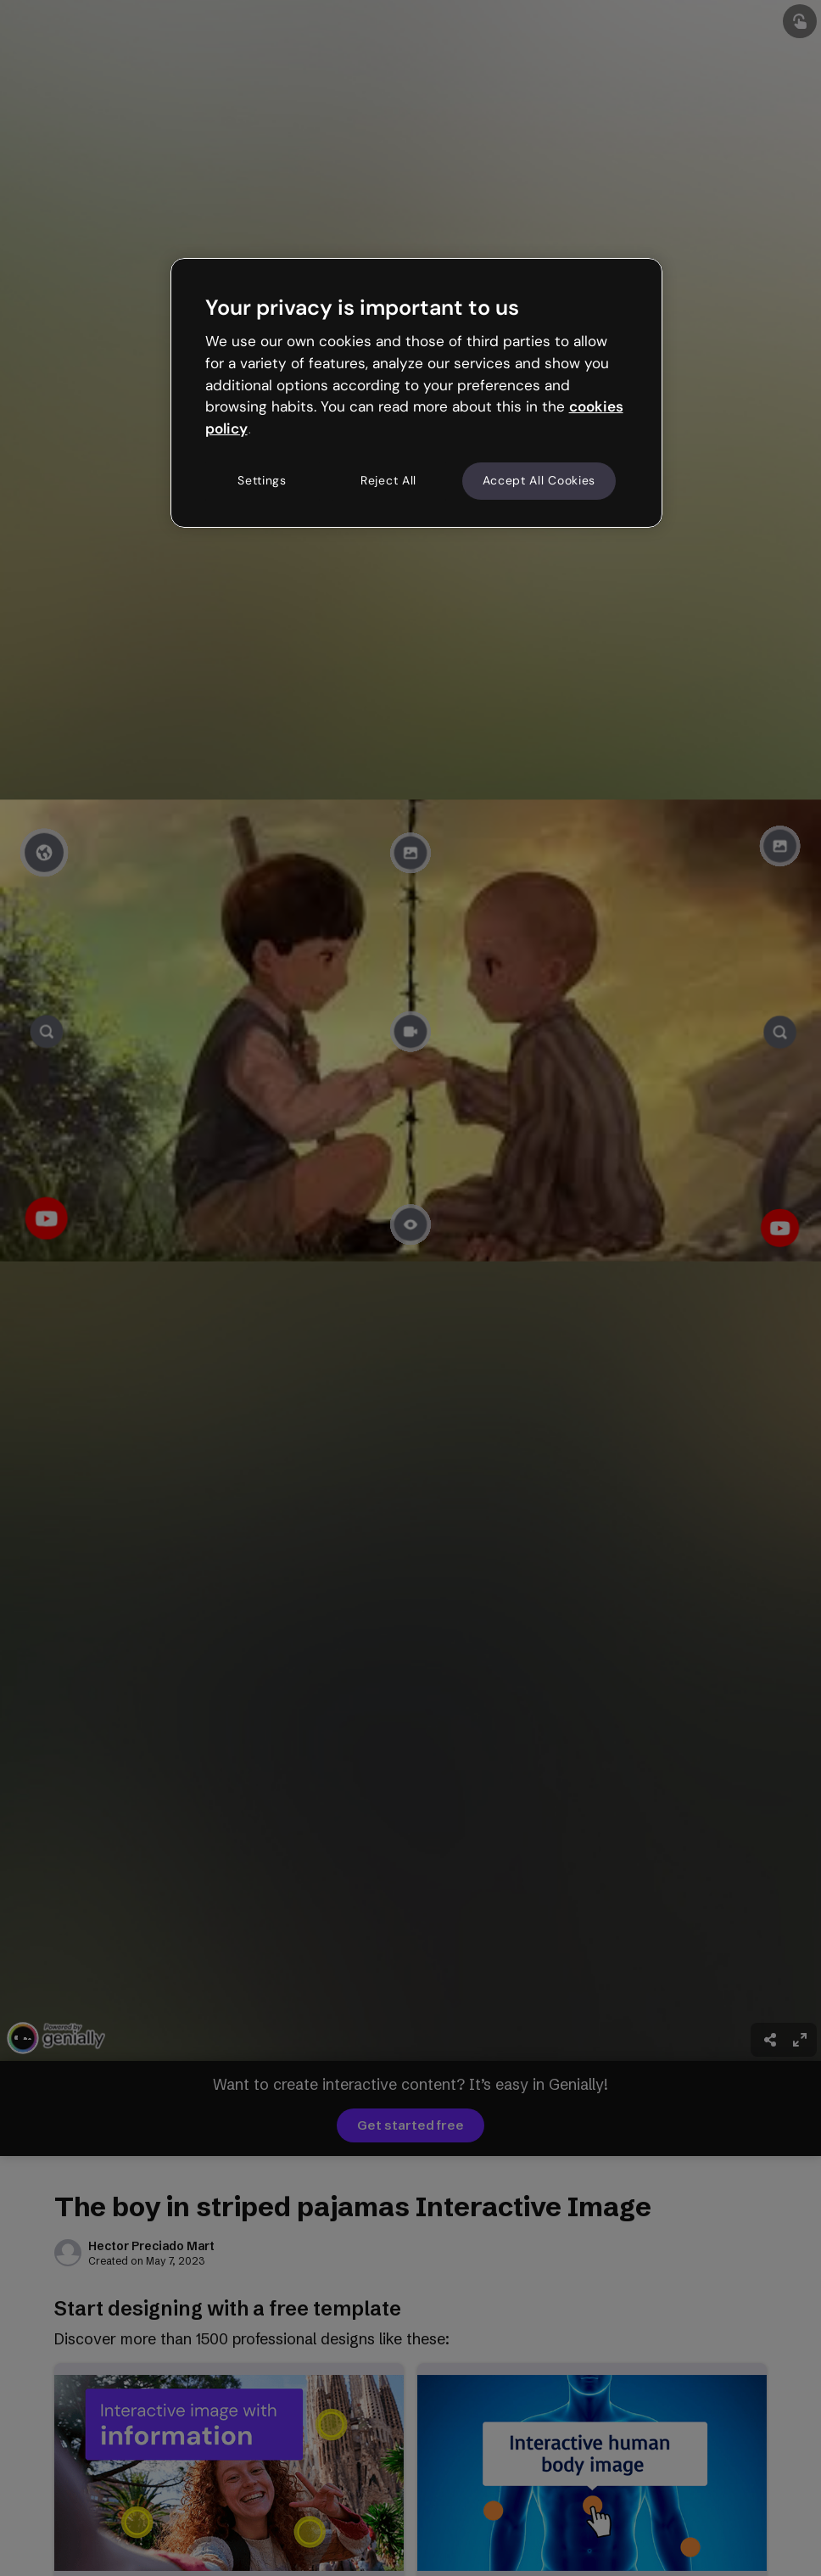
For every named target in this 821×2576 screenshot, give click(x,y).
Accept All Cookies (539, 480)
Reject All (388, 480)
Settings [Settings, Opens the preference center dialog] (262, 480)
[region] (416, 393)
